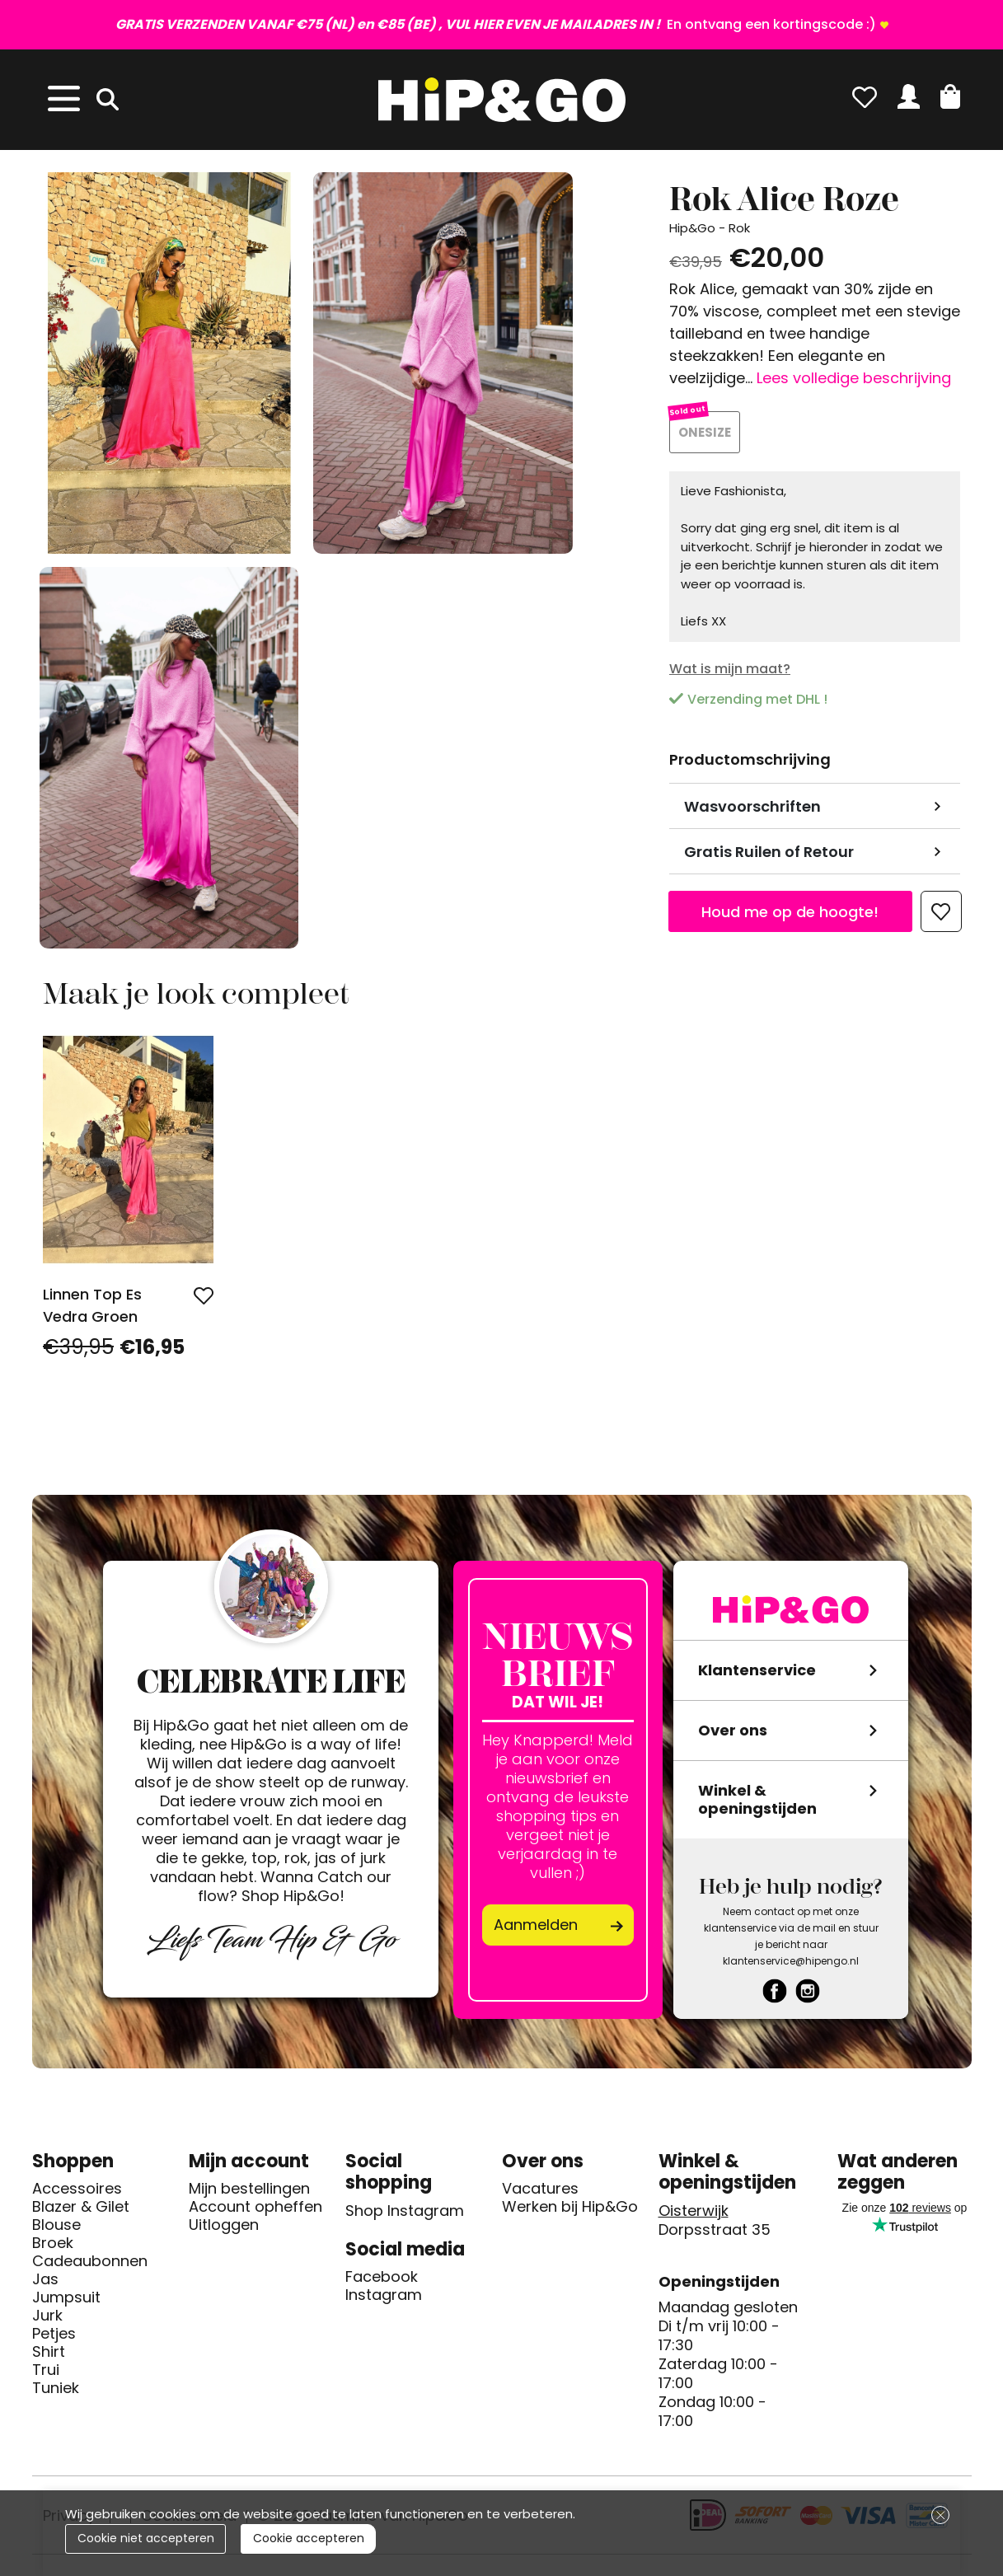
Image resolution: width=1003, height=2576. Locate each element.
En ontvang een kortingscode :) (495, 24)
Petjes (54, 2334)
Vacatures (540, 2189)
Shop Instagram (404, 2211)
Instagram (383, 2295)
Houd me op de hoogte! (790, 912)
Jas (45, 2279)
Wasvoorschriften (752, 806)
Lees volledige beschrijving (854, 378)
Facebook (381, 2277)
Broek (52, 2243)
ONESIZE (704, 432)
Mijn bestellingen (249, 2189)
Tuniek (55, 2388)
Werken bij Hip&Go (570, 2207)
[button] (950, 96)
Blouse (56, 2225)
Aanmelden (536, 1924)
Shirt (48, 2352)
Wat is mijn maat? (729, 668)
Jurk (47, 2316)
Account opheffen (255, 2207)
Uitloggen (224, 2225)
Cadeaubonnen (90, 2261)
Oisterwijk (694, 2211)
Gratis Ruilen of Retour (769, 851)
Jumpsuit (66, 2297)
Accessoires (77, 2189)
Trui (45, 2370)
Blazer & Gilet (80, 2207)
